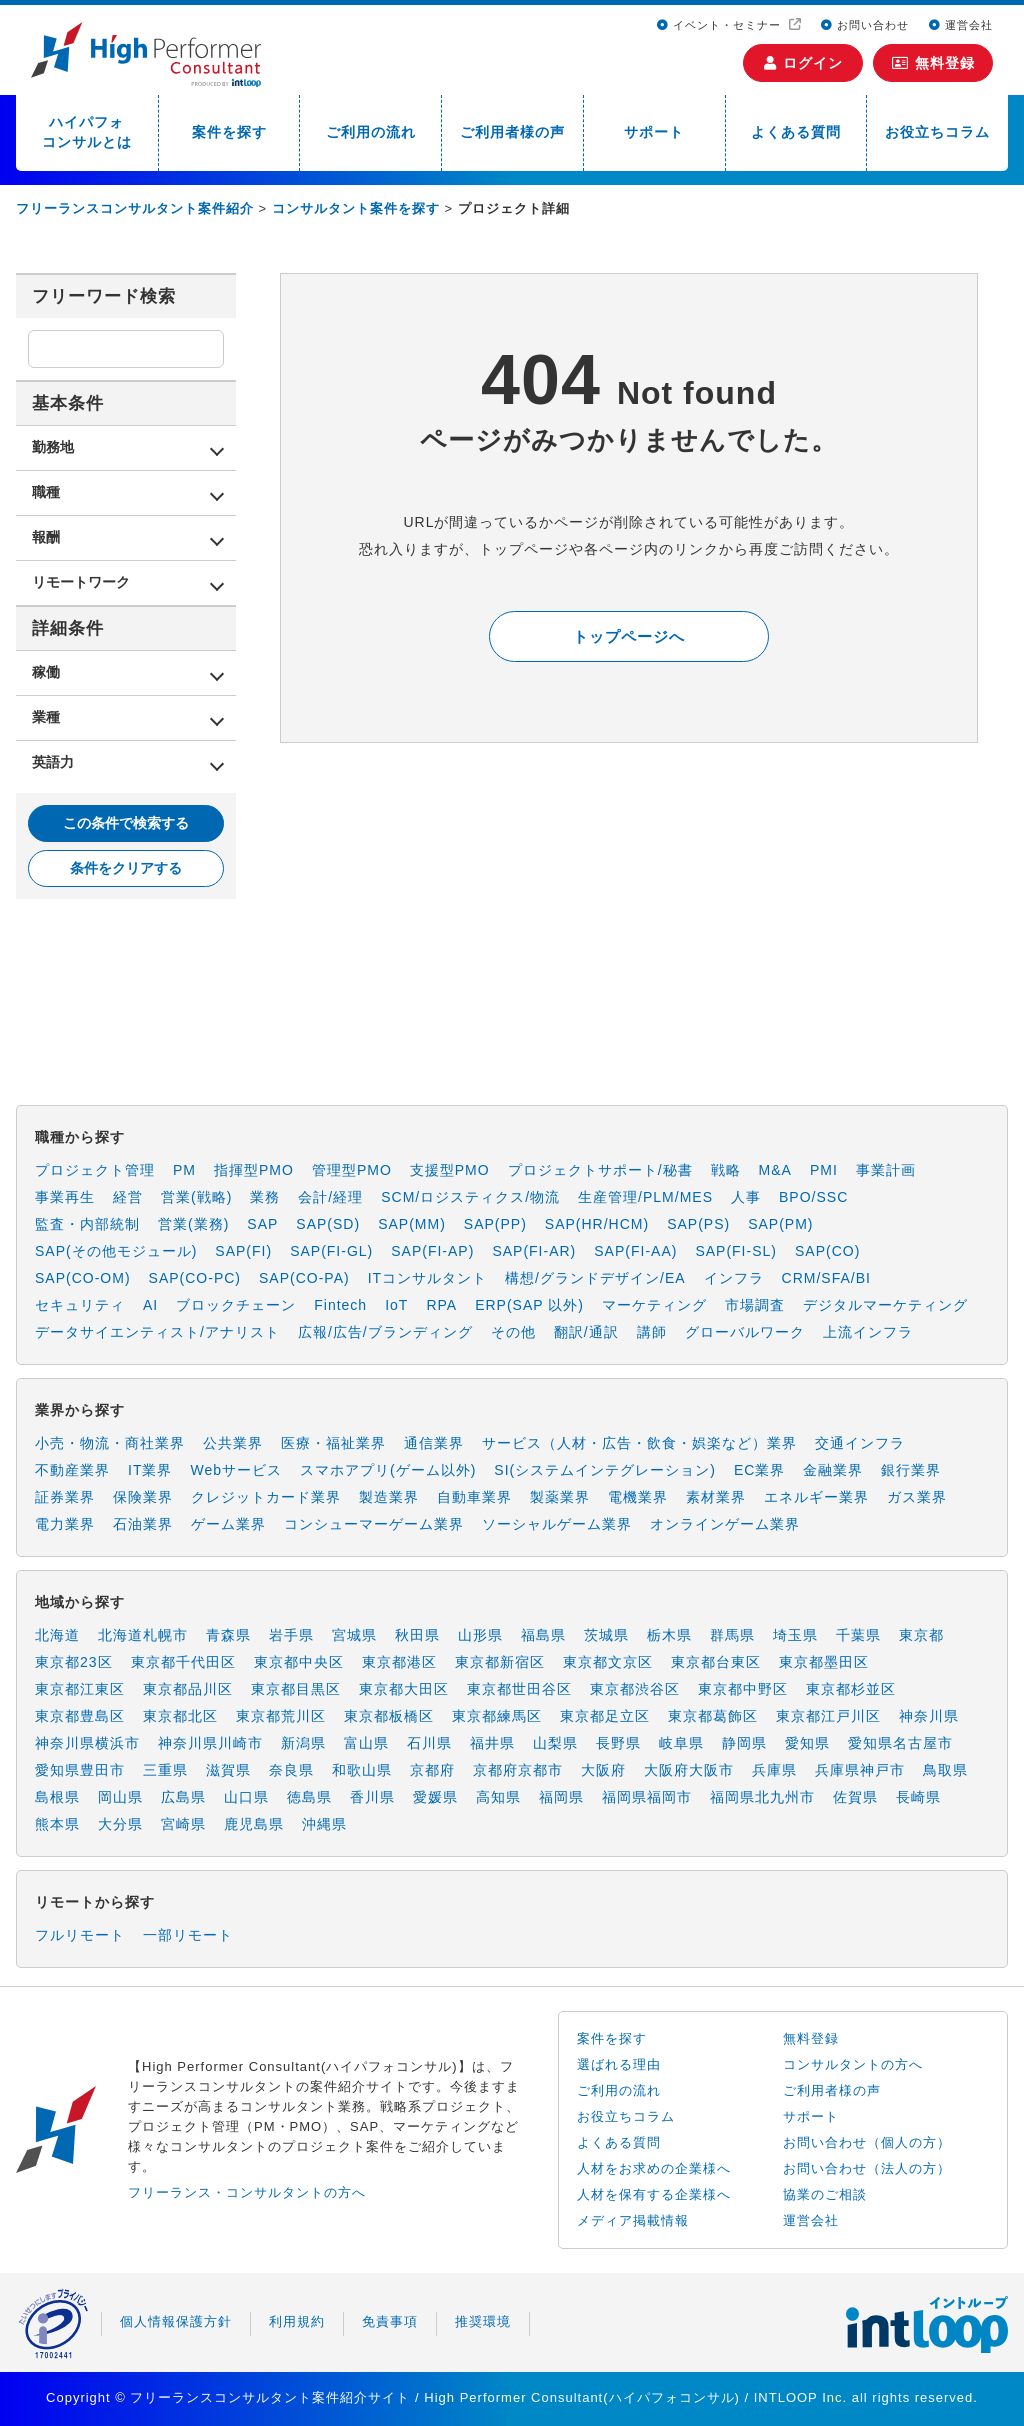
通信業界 (434, 1443)
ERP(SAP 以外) (529, 1305)
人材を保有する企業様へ (654, 2194)
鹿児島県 (254, 1824)
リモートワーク (81, 582)
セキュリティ (80, 1305)
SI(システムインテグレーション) (605, 1470)
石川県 (429, 1743)
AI (150, 1305)
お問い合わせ (865, 25)
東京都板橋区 (389, 1716)
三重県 (165, 1770)
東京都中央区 (299, 1662)
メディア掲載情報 (633, 2220)
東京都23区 (74, 1662)
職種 (46, 492)
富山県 (366, 1743)
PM (184, 1170)
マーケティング (654, 1305)
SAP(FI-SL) (736, 1251)
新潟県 (303, 1743)
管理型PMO (352, 1170)
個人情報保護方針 (176, 2321)
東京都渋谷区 (635, 1689)
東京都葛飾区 (713, 1716)
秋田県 (417, 1635)
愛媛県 (435, 1797)
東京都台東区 (716, 1662)
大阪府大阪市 (689, 1770)
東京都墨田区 (824, 1662)
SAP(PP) (495, 1224)
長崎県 (918, 1797)
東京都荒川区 (281, 1716)
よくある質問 (796, 132)
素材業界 (716, 1497)
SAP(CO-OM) (83, 1278)
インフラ (734, 1278)
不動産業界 (72, 1470)
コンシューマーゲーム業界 (374, 1524)
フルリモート (80, 1935)
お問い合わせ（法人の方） (867, 2168)
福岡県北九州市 (762, 1797)
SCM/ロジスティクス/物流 (470, 1197)
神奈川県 (929, 1716)
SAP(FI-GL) (331, 1251)
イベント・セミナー (721, 25)
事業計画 (886, 1170)
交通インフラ (860, 1443)
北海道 (57, 1635)
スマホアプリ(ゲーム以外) (388, 1470)
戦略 (726, 1170)
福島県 (543, 1635)
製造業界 (389, 1497)
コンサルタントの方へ (853, 2064)
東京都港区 (399, 1662)
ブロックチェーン (236, 1305)
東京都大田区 (404, 1689)
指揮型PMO (254, 1170)
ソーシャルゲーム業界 (557, 1524)
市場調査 (755, 1305)
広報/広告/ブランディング (385, 1332)
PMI (824, 1170)
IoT (396, 1305)
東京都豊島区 (80, 1716)
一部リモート (188, 1935)
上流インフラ (868, 1332)
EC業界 (759, 1470)
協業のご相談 (825, 2194)
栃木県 (669, 1635)
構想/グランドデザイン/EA (595, 1278)
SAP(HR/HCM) (597, 1224)
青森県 (228, 1635)
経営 (128, 1197)
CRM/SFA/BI (826, 1278)
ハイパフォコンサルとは (87, 132)
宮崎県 (183, 1824)
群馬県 (732, 1635)
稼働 (46, 672)
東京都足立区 (605, 1716)
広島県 (183, 1797)
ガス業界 (917, 1497)
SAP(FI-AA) (635, 1251)
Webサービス (236, 1470)
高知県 (498, 1797)
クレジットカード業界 (266, 1497)
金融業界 (833, 1470)
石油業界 (143, 1524)
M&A (775, 1170)
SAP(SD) (328, 1224)
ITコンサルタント (427, 1278)
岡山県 (120, 1797)
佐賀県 (855, 1797)
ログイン (803, 63)
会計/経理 (330, 1197)
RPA (441, 1305)
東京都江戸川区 (828, 1716)
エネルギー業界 (816, 1497)
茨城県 (606, 1635)
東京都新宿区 (500, 1662)
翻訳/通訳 (586, 1332)
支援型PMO (450, 1170)
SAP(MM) (412, 1224)
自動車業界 (474, 1497)
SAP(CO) (827, 1251)
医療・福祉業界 (333, 1443)
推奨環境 (483, 2321)
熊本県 (57, 1824)
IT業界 (150, 1470)
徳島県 (309, 1797)
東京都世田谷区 (519, 1689)
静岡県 (744, 1743)
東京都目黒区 (296, 1689)
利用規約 (297, 2321)
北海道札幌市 (143, 1635)
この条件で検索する (126, 823)
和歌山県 (362, 1770)
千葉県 (858, 1635)
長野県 (618, 1743)
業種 (46, 717)
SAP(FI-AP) (432, 1251)
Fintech (340, 1305)
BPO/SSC (813, 1197)
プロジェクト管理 (95, 1170)
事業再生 (65, 1197)
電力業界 (65, 1524)
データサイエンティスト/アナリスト (157, 1332)
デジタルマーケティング (885, 1305)
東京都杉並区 (851, 1689)
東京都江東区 (80, 1689)
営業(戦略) (196, 1197)
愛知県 (807, 1743)
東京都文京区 (608, 1662)
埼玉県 (795, 1635)
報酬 (46, 537)
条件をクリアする (126, 868)
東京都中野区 (743, 1689)
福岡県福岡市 (647, 1797)
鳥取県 (945, 1770)
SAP (262, 1224)
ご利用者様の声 (512, 132)
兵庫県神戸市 (860, 1770)
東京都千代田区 (183, 1662)
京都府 (432, 1770)
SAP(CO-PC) (195, 1278)
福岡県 (561, 1797)
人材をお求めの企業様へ (654, 2168)
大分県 (120, 1824)
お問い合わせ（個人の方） (867, 2142)
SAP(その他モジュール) (116, 1251)
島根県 (57, 1797)
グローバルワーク (745, 1332)
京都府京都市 (518, 1770)
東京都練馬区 (497, 1716)
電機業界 (638, 1497)
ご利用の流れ (371, 132)
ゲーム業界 (228, 1524)
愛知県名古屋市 (900, 1743)
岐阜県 (681, 1743)
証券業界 (65, 1497)
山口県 (246, 1797)
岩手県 (291, 1635)
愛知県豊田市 (80, 1770)
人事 (746, 1197)
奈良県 (291, 1770)
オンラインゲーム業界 (725, 1524)
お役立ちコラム (937, 132)
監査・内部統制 (87, 1224)
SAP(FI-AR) (534, 1251)
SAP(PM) (780, 1224)
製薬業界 (560, 1497)
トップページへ (629, 636)
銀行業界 (911, 1470)
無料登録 (933, 63)
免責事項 (390, 2321)
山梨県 (555, 1743)
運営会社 (961, 25)
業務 (265, 1197)
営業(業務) (193, 1224)
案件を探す (229, 132)
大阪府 (603, 1770)
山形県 (480, 1635)
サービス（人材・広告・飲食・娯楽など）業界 (639, 1443)
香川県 (372, 1797)
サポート (654, 132)
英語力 (53, 762)
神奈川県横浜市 (87, 1743)
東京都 (921, 1635)
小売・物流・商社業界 (110, 1443)
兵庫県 (774, 1770)
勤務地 (53, 447)
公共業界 (233, 1443)
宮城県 (354, 1635)
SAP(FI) (243, 1251)
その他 (513, 1332)
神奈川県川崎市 (210, 1743)
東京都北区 (180, 1716)
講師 (652, 1332)
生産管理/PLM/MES (645, 1197)
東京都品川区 (188, 1689)
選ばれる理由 (619, 2064)
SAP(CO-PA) (304, 1278)
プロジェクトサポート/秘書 (600, 1170)
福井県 (492, 1743)
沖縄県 (324, 1824)
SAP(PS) (698, 1224)
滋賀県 (228, 1770)
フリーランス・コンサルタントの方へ (247, 2192)
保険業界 (143, 1497)
